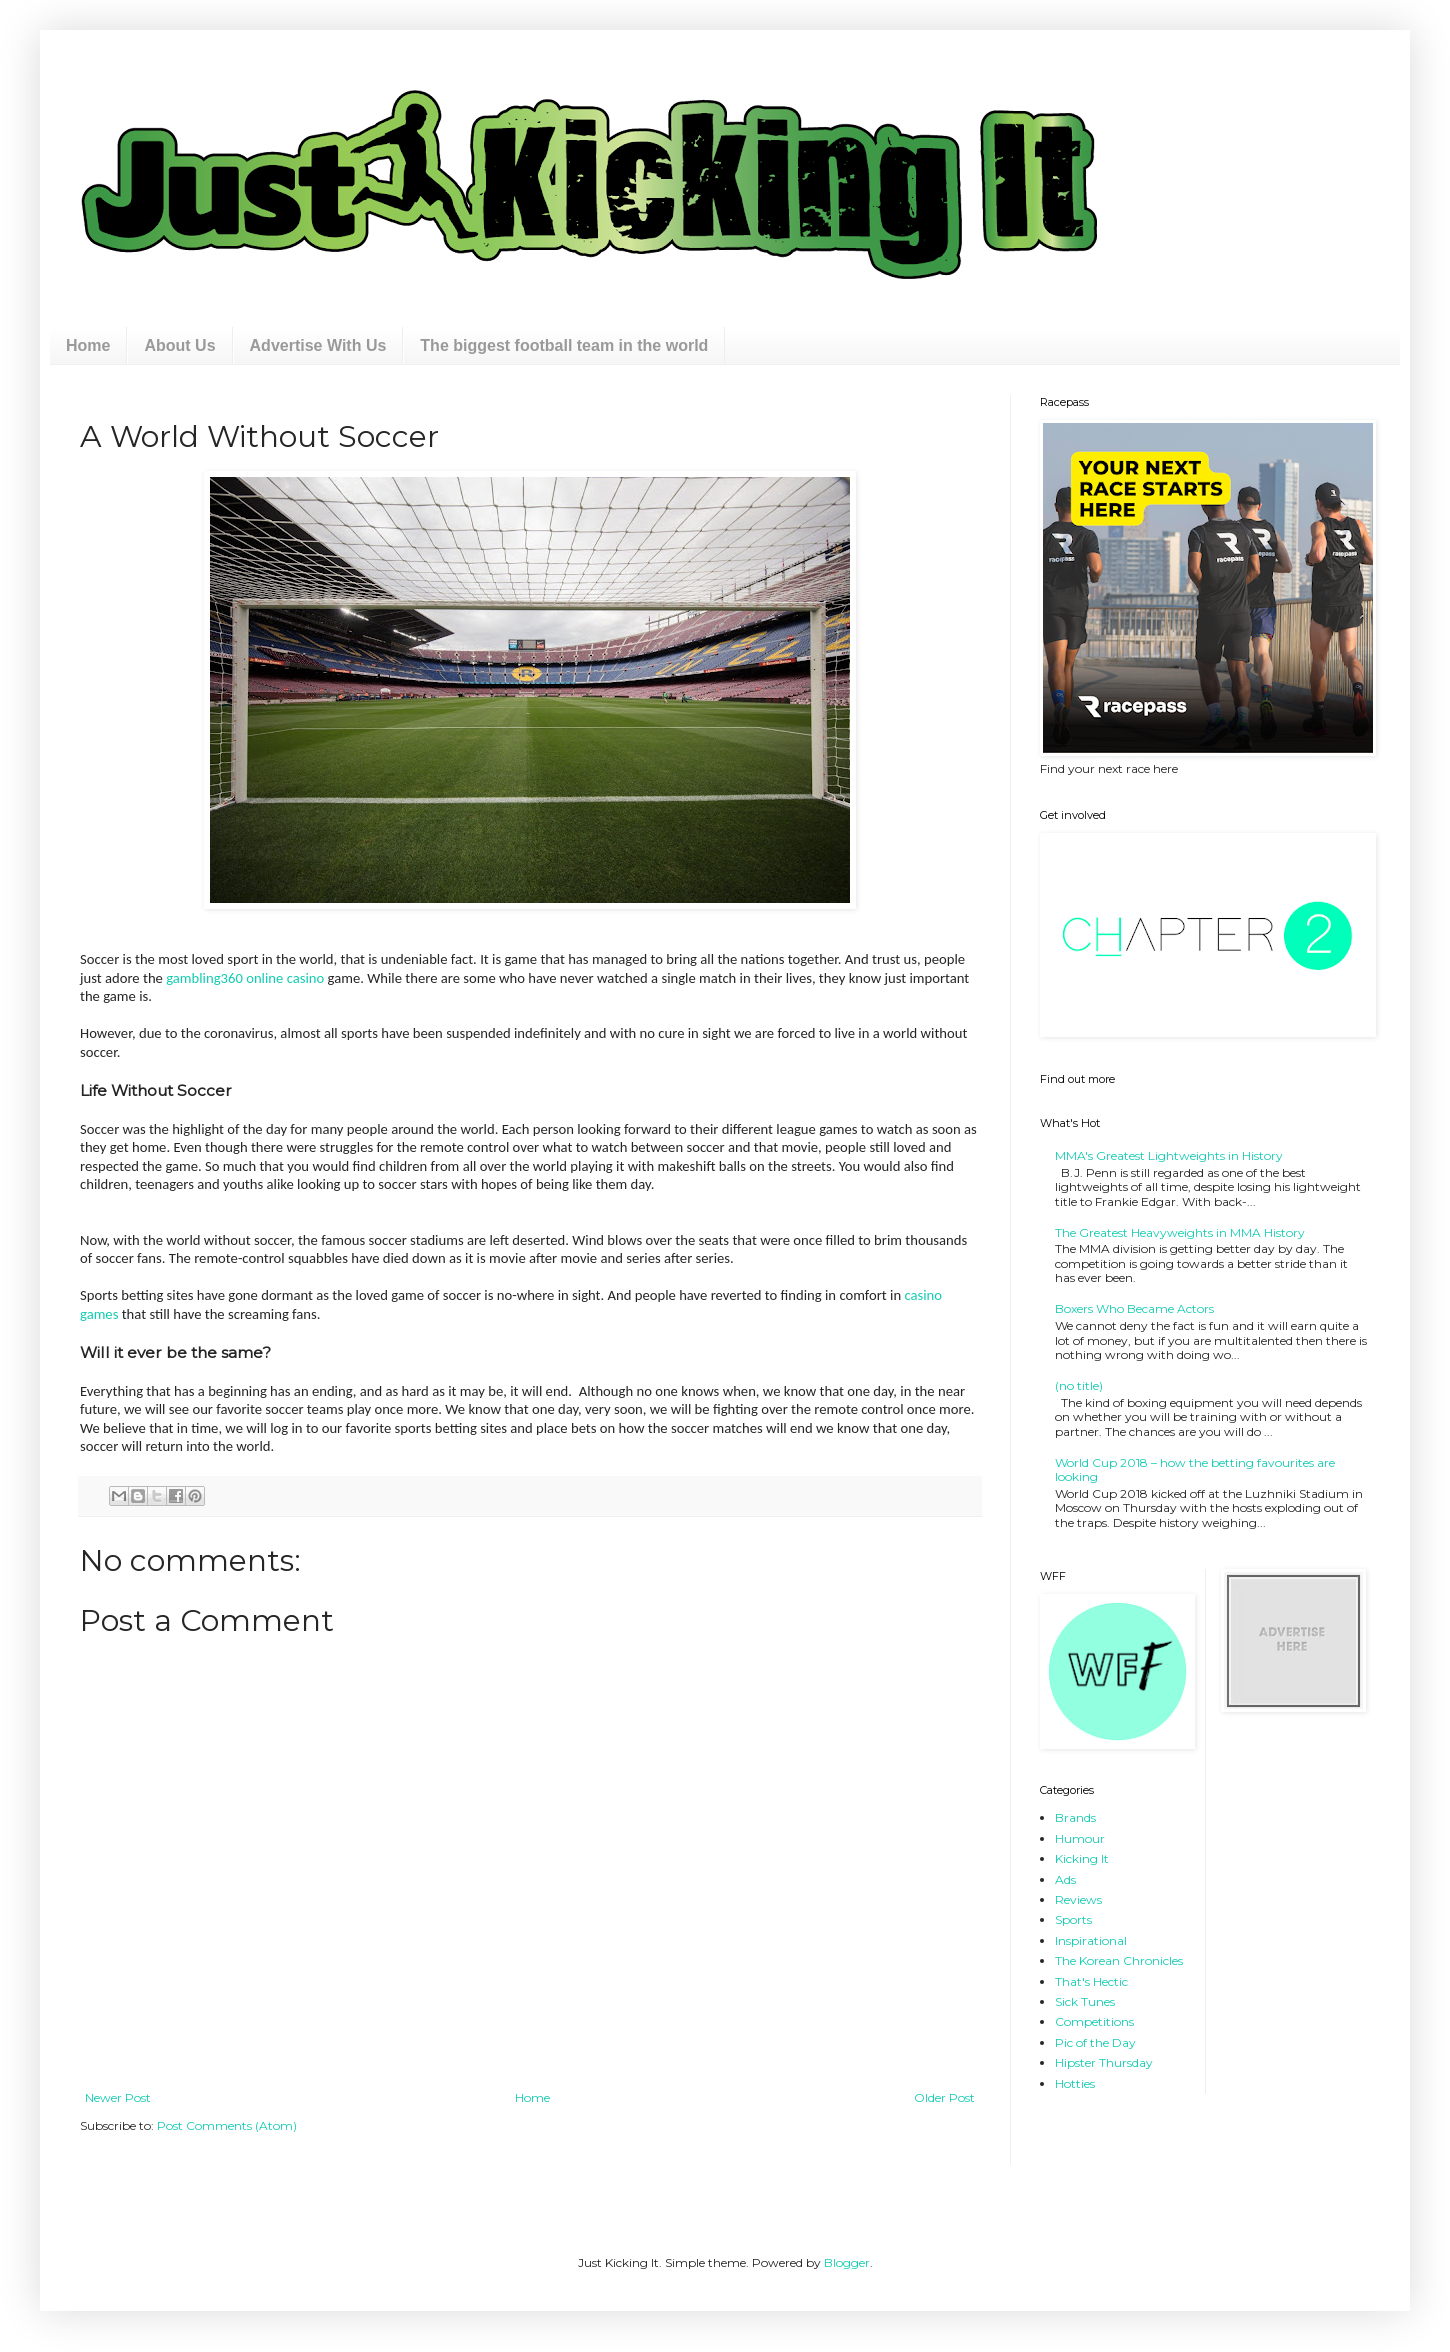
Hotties (1075, 2083)
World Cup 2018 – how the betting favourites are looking (1195, 1469)
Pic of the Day (1095, 2042)
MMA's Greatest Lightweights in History (1169, 1155)
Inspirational (1091, 1940)
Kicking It (1082, 1858)
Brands (1075, 1817)
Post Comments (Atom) (227, 2125)
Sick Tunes (1085, 2001)
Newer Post (118, 2097)
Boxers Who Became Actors (1134, 1308)
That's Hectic (1091, 1981)
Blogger (847, 2262)
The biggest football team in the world (564, 345)
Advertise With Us (318, 345)
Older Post (944, 2097)
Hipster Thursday (1104, 2062)
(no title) (1079, 1385)
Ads (1065, 1879)
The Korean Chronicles (1119, 1960)
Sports (1073, 1919)
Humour (1080, 1838)
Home (88, 345)
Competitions (1094, 2021)
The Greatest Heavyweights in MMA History (1180, 1232)
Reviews (1078, 1899)
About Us (179, 345)
